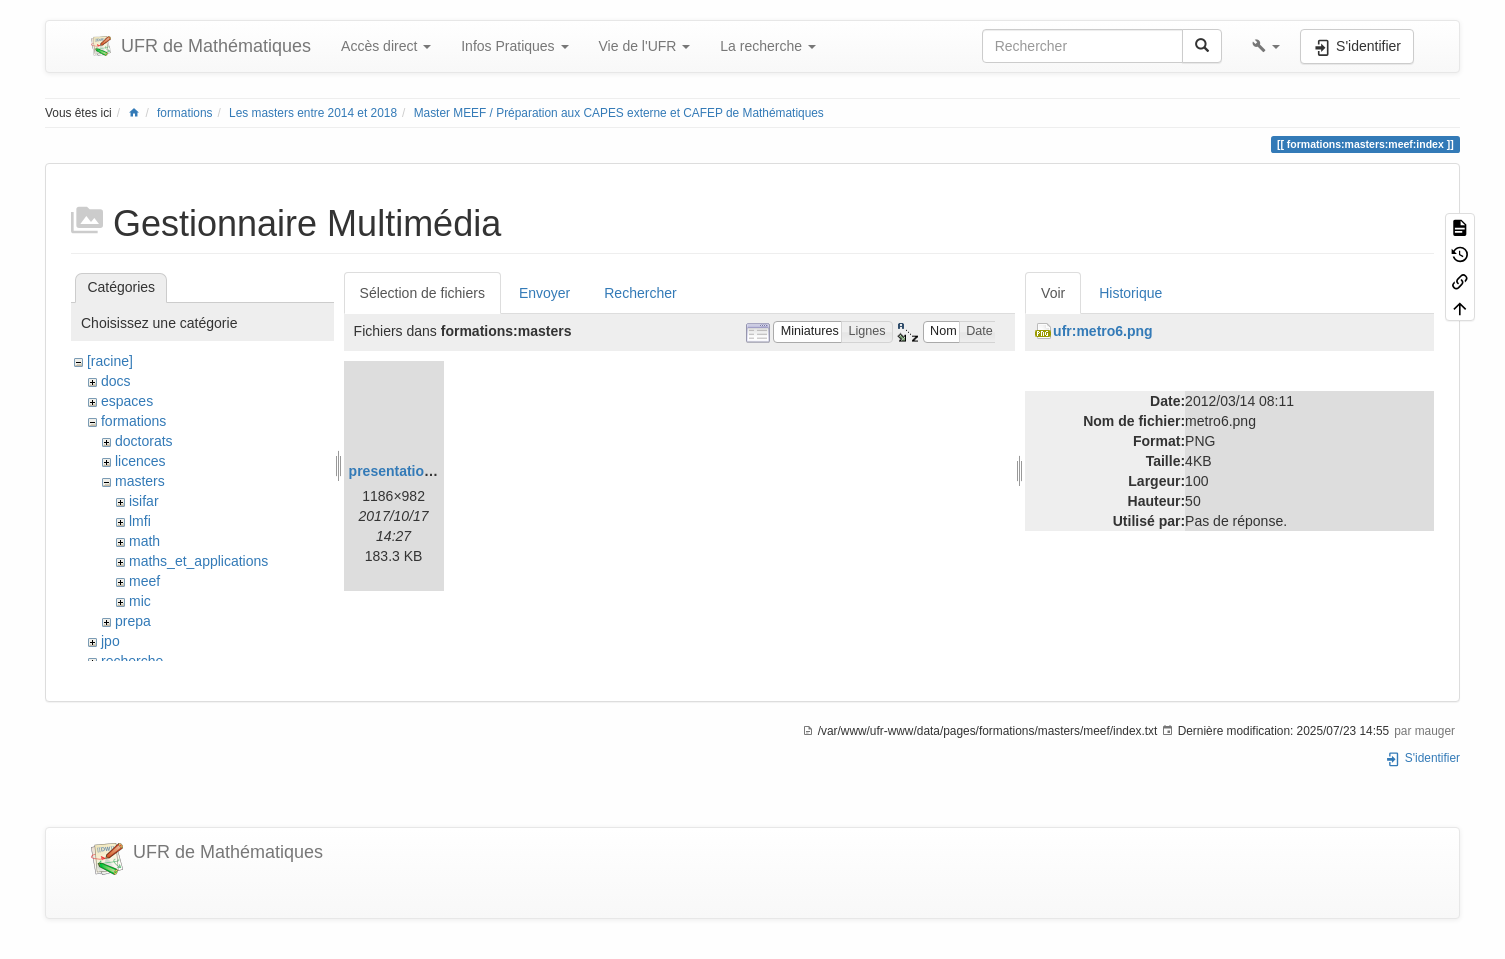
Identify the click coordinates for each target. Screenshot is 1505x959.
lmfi (140, 521)
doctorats (144, 441)
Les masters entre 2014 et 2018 (313, 113)
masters (140, 481)
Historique (1130, 293)
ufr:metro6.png (1103, 331)
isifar (144, 501)
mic (140, 601)
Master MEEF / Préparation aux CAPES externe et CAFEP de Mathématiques (619, 113)
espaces (127, 401)
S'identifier (1422, 758)
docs (116, 381)
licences (140, 461)
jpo (110, 641)
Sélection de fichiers (422, 293)
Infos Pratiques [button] (514, 46)
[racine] (110, 361)
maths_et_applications (198, 561)
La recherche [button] (768, 46)
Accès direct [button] (386, 46)
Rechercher (640, 293)
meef (144, 581)
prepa (133, 621)
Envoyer (544, 293)
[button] (1266, 46)
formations (185, 113)
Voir (1053, 293)
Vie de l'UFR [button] (645, 46)
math (144, 541)
